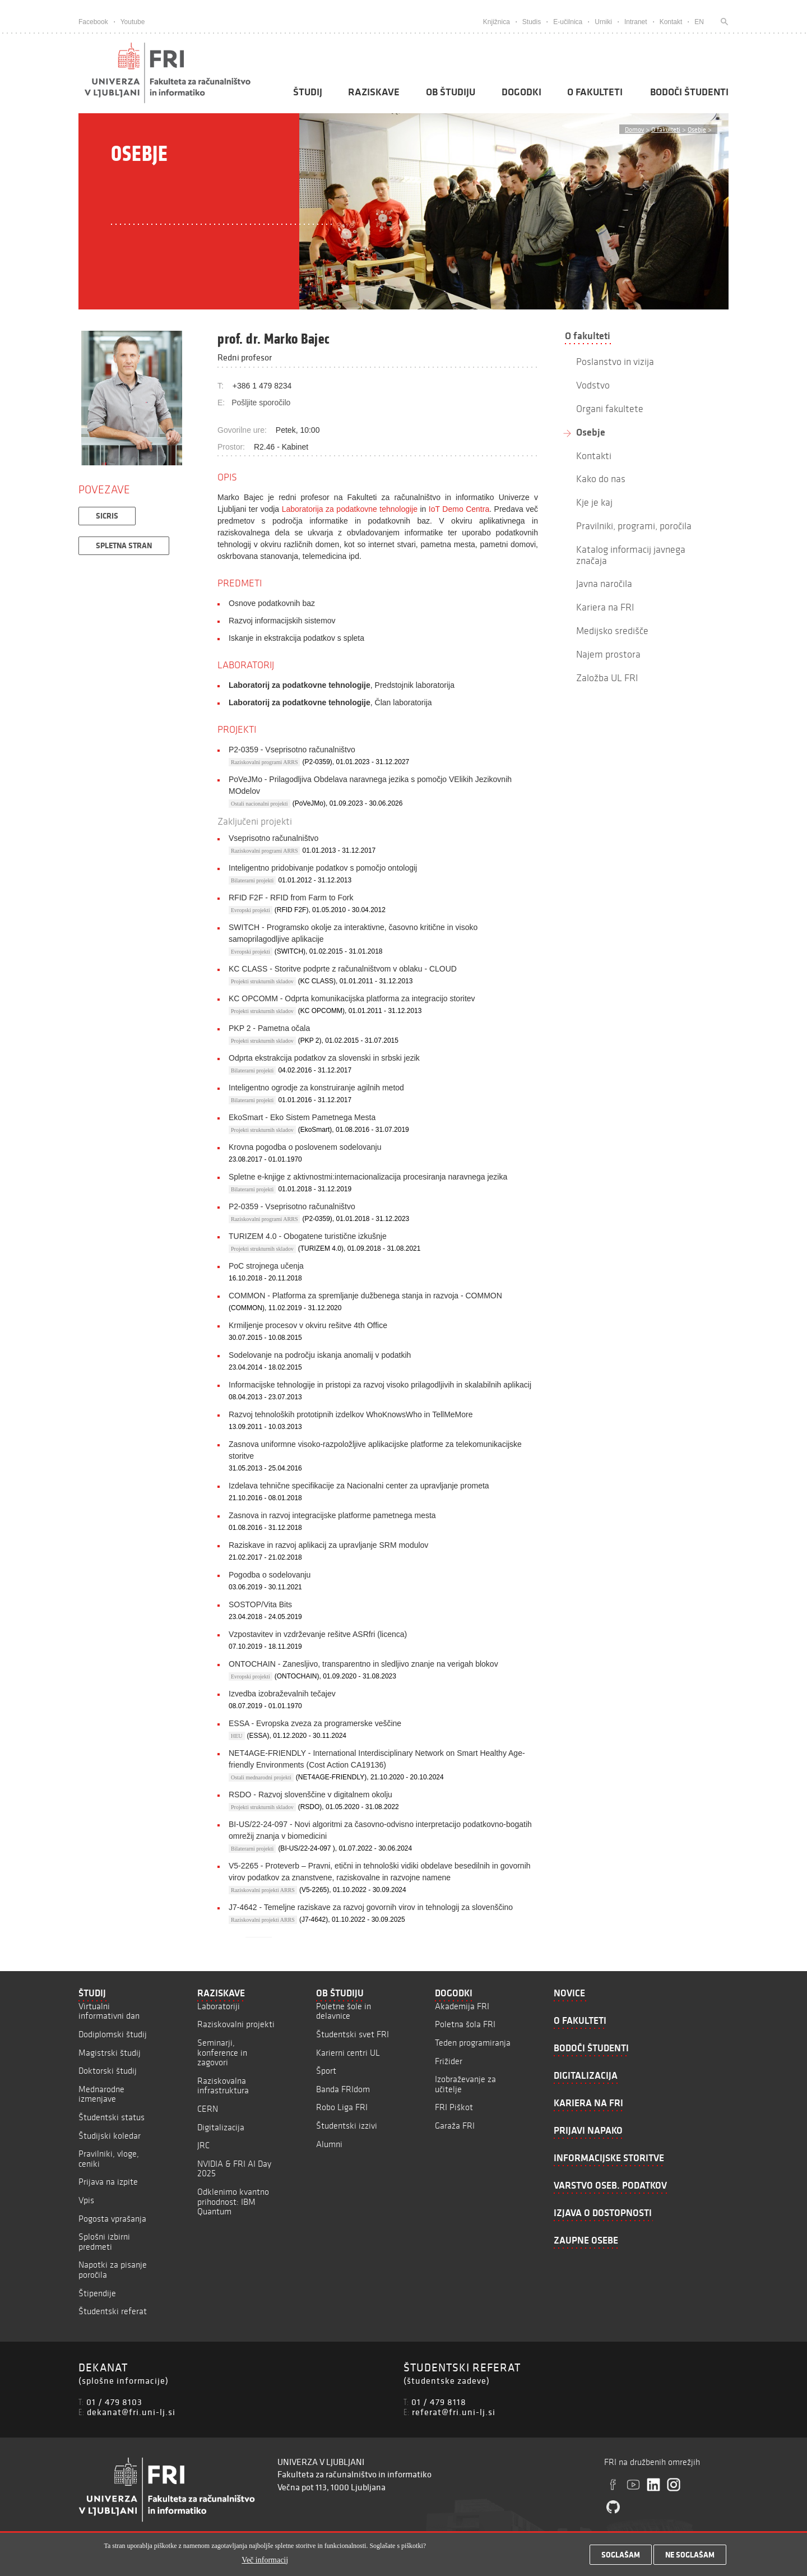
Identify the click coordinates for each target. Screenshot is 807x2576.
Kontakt (671, 22)
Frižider (448, 2061)
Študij (307, 92)
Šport (326, 2070)
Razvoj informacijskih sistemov (282, 620)
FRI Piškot (454, 2107)
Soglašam (620, 2555)
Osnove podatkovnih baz (272, 603)
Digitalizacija (220, 2127)
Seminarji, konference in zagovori (222, 2052)
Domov (634, 129)
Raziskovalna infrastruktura (223, 2085)
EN (699, 22)
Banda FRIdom (343, 2089)
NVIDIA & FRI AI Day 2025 (234, 2168)
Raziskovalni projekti (236, 2024)
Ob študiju (450, 92)
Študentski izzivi (346, 2125)
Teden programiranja (473, 2042)
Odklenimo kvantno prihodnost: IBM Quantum (233, 2201)
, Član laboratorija (330, 702)
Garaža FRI (455, 2125)
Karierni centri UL (348, 2052)
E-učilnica (567, 22)
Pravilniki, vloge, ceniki (108, 2158)
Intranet (635, 22)
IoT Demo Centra (459, 509)
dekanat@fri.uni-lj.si (131, 2411)
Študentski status (111, 2117)
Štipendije (97, 2293)
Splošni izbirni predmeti (104, 2241)
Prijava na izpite (108, 2181)
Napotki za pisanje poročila (112, 2269)
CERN (207, 2108)
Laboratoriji (218, 2006)
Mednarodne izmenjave (101, 2094)
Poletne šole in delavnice (343, 2011)
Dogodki (521, 92)
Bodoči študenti (689, 92)
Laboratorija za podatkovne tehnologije (350, 509)
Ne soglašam (690, 2555)
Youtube (132, 22)
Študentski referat (112, 2311)
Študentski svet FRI (352, 2034)
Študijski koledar (109, 2135)
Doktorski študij (107, 2070)
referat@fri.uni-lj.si (453, 2411)
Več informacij (265, 2560)
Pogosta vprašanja (112, 2218)
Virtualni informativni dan (109, 2011)
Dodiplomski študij (112, 2034)
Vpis (86, 2200)
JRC (203, 2145)
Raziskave (374, 92)
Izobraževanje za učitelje (465, 2084)
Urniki (603, 22)
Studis (531, 22)
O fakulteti (595, 92)
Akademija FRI (462, 2006)
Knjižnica (496, 22)
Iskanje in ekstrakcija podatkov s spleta (296, 637)
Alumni (329, 2144)
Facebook (93, 22)
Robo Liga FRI (342, 2107)
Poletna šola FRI (465, 2024)
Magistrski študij (109, 2052)
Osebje (697, 129)
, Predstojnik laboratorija (341, 685)
